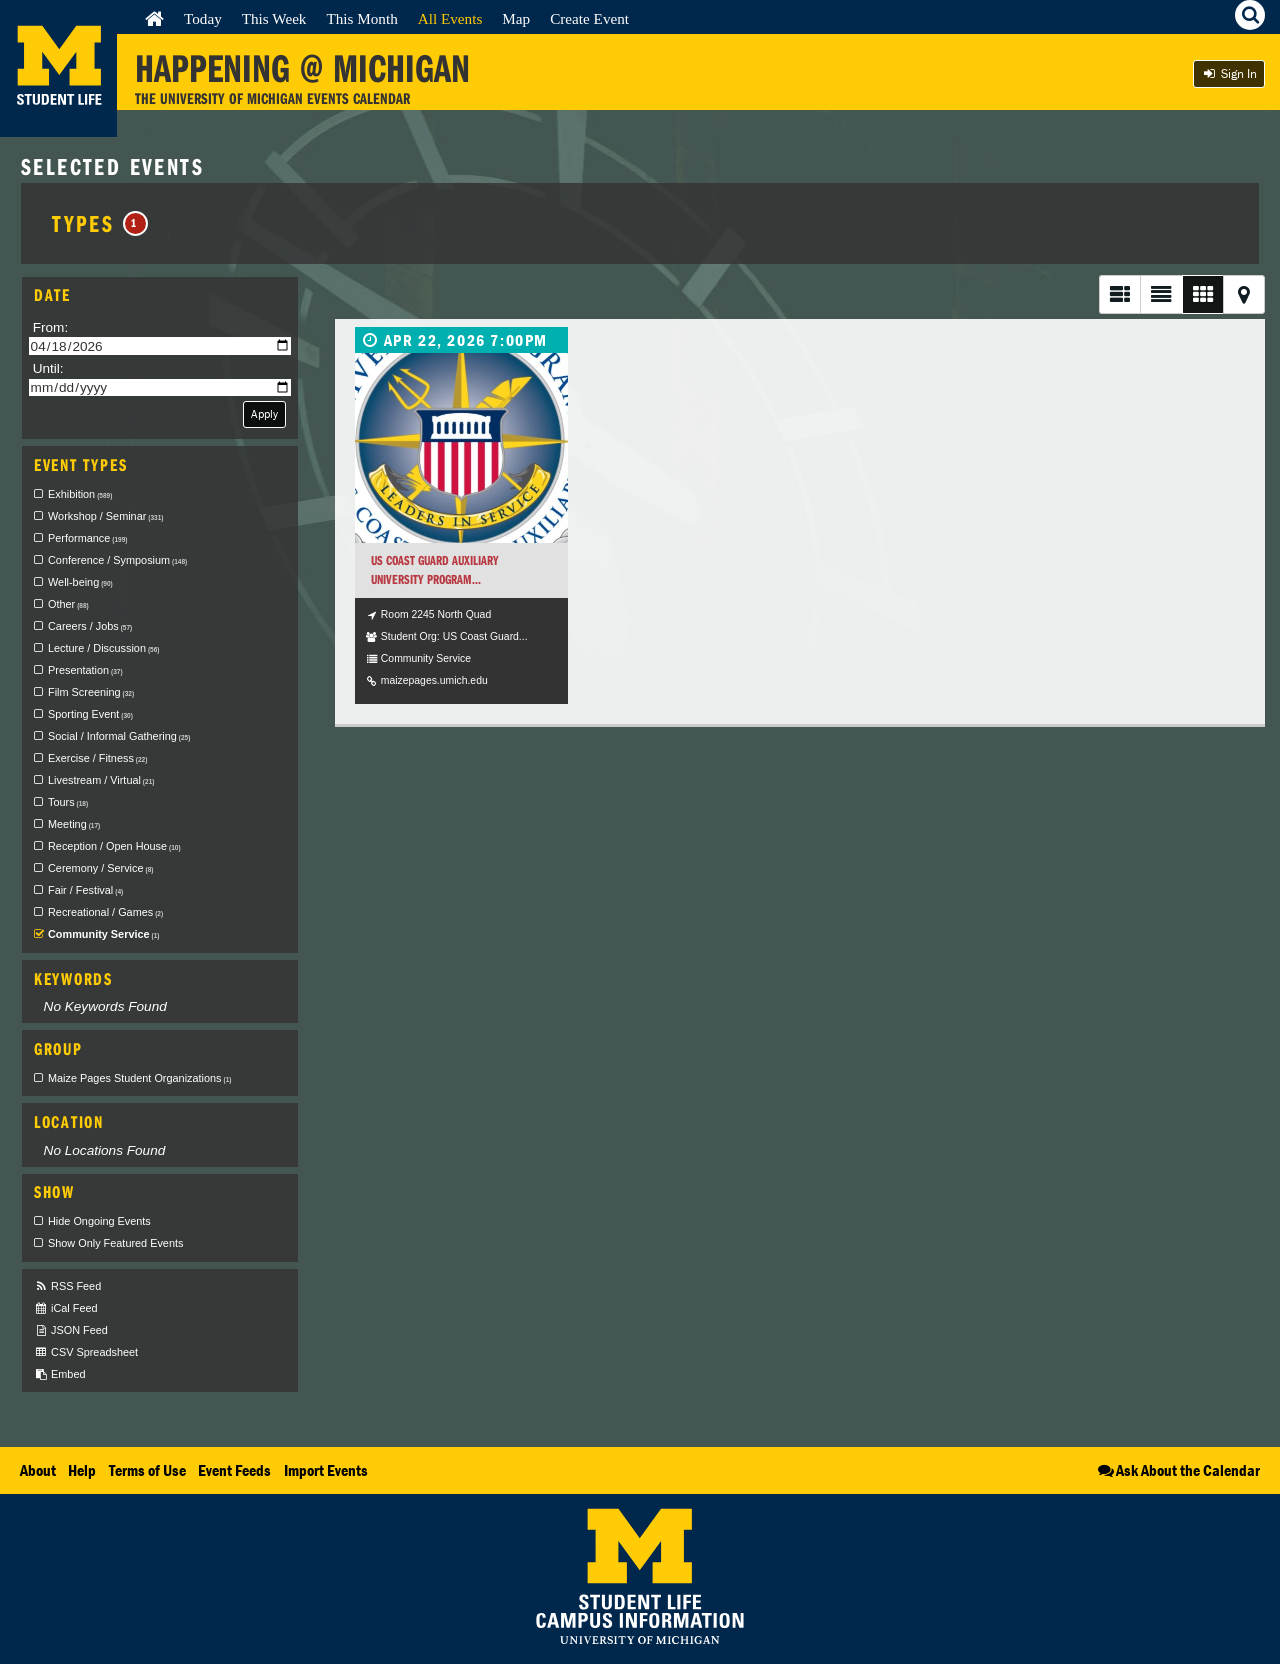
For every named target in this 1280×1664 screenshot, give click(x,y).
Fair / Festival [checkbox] (85, 890)
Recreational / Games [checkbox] (105, 912)
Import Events (326, 1470)
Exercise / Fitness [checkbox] (97, 758)
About (38, 1470)
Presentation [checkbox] (85, 670)
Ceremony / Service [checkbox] (100, 868)
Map (516, 18)
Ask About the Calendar (1177, 1470)
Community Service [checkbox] (103, 934)
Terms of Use (147, 1470)
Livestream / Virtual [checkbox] (101, 780)
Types (99, 223)
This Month (361, 18)
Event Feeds (234, 1470)
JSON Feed (71, 1330)
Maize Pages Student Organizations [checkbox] (139, 1078)
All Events (450, 18)
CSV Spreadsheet (86, 1352)
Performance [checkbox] (87, 538)
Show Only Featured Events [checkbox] (115, 1243)
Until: (48, 368)
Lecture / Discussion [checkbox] (103, 648)
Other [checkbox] (68, 604)
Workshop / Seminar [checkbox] (106, 516)
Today (203, 18)
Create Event (589, 18)
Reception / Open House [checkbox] (114, 846)
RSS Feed (67, 1286)
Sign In (1229, 73)
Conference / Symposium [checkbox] (117, 560)
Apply (264, 413)
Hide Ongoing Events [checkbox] (99, 1221)
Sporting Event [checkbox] (90, 714)
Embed (59, 1374)
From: (51, 327)
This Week (274, 18)
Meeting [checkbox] (74, 824)
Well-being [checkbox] (80, 582)
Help (82, 1470)
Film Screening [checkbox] (91, 692)
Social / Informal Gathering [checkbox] (119, 736)
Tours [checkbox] (68, 802)
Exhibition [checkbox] (80, 494)
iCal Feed (66, 1308)
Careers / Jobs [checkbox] (90, 626)
